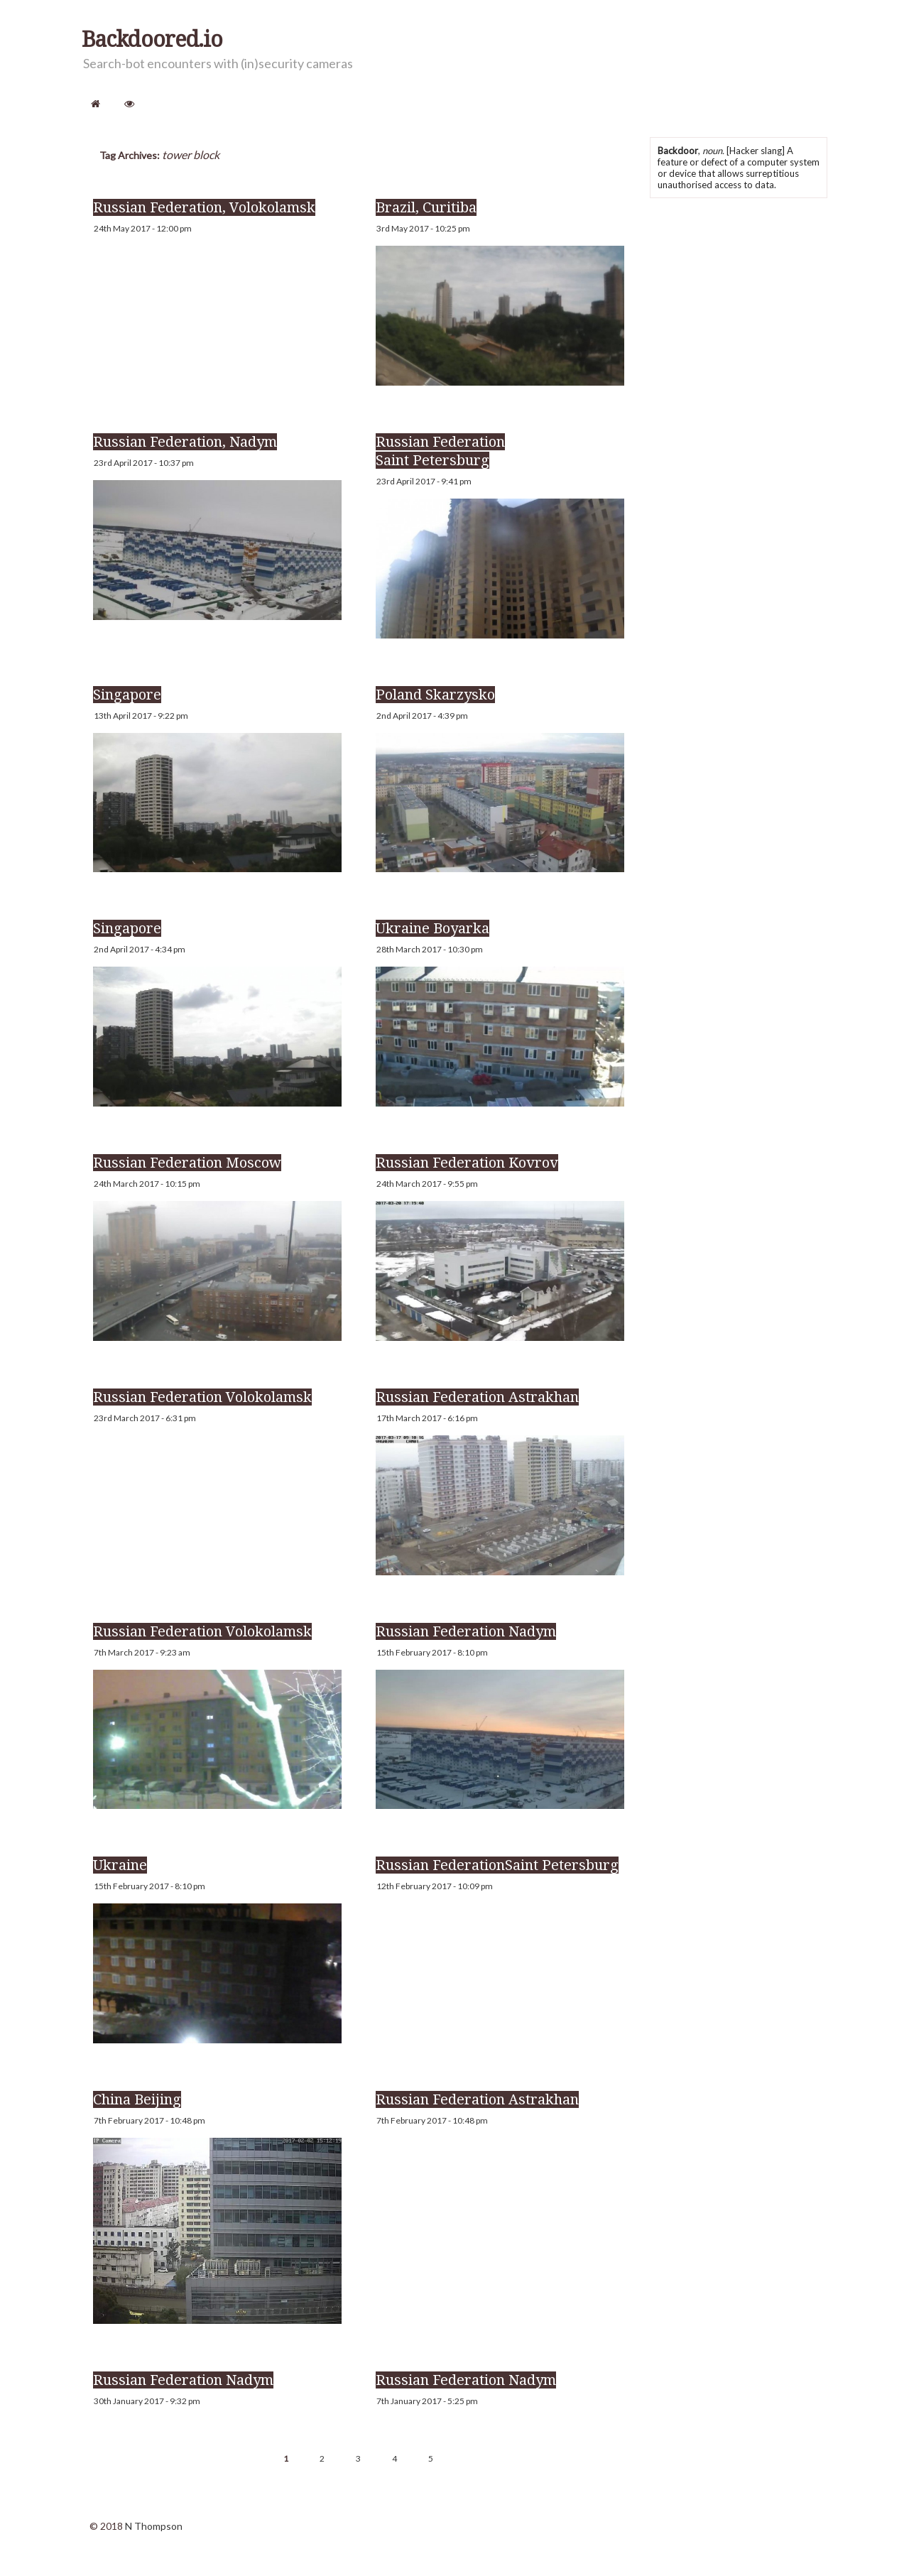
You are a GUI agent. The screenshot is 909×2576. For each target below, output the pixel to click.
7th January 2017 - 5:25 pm (427, 2401)
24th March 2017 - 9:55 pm (427, 1183)
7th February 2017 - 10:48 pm (149, 2120)
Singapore (127, 694)
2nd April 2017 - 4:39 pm (422, 715)
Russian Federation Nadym (466, 1631)
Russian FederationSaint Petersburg (497, 1865)
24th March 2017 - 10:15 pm (147, 1183)
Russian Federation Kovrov (467, 1162)
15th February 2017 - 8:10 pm (432, 1652)
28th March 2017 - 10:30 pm (429, 949)
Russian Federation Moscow (187, 1162)
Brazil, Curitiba (426, 207)
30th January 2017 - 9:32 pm (147, 2401)
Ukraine (120, 1865)
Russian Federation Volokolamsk (202, 1397)
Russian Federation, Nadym (185, 441)
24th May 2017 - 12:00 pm (143, 228)
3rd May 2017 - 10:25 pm (423, 228)
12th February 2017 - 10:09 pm (434, 1886)
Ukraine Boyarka (432, 928)
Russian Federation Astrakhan (477, 1397)
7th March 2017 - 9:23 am (142, 1652)
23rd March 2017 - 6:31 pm (145, 1418)
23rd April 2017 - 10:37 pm (144, 462)
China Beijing (137, 2099)
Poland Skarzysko (435, 694)
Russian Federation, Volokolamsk (204, 207)
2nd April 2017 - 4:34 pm (139, 949)
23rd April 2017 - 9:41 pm (424, 481)
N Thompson (154, 2526)
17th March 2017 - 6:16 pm (427, 1418)
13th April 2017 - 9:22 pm (141, 715)
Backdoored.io (152, 39)
